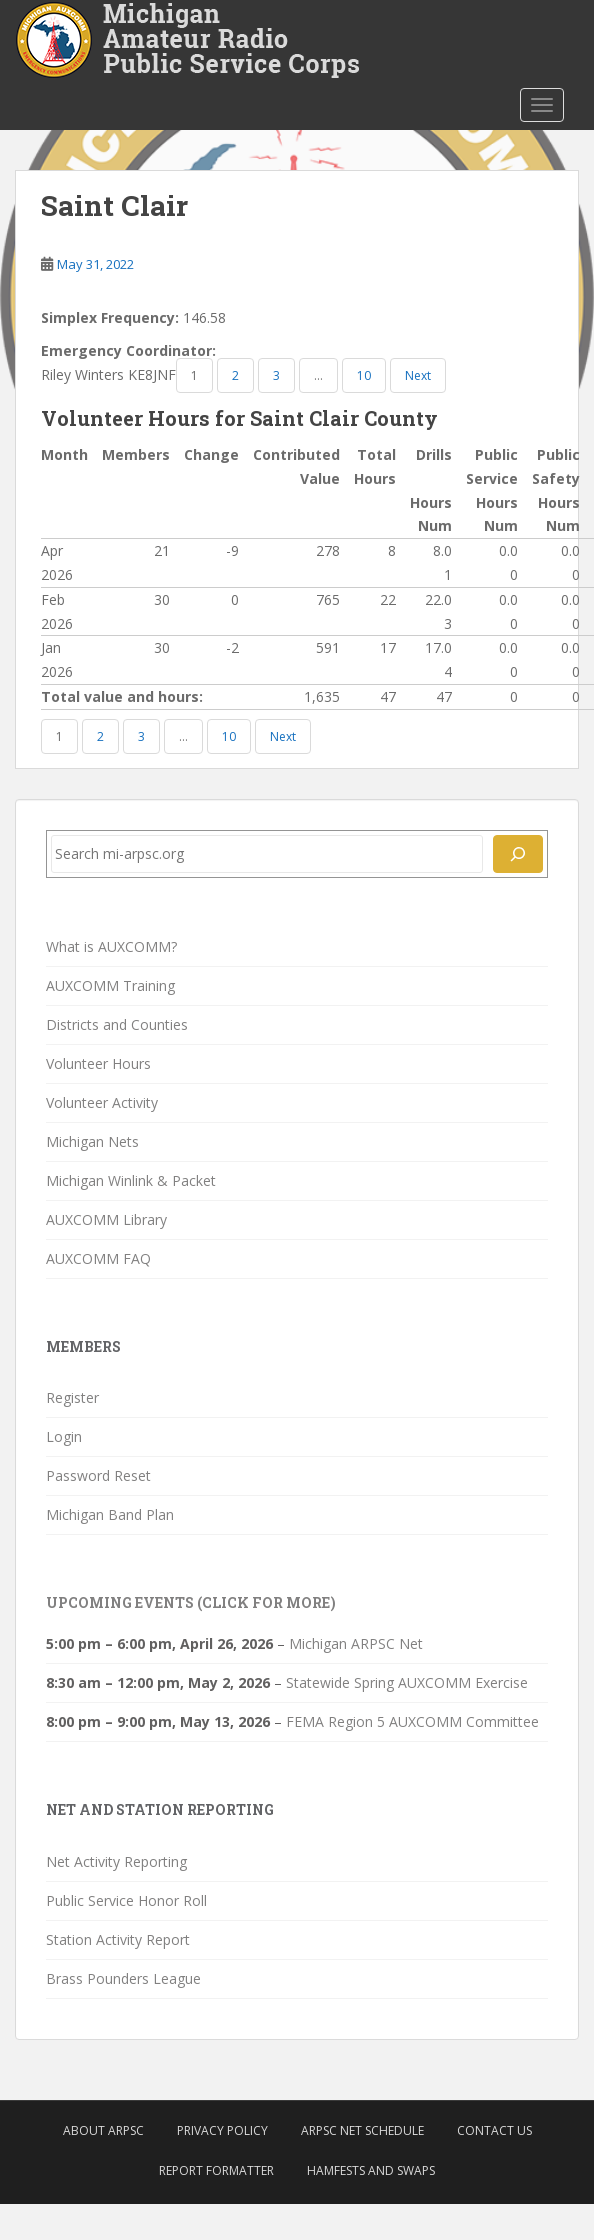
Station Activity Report (118, 1939)
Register (72, 1397)
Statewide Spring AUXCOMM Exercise (407, 1682)
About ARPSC (103, 2130)
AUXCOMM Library (106, 1219)
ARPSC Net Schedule (362, 2130)
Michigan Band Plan (110, 1514)
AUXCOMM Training (110, 985)
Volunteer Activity (102, 1102)
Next (418, 375)
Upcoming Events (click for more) (191, 1602)
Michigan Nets (92, 1141)
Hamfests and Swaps (371, 2170)
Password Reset (98, 1475)
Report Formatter (216, 2170)
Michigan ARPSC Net (356, 1643)
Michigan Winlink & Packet (131, 1180)
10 (364, 375)
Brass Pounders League (123, 1978)
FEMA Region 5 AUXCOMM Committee (412, 1721)
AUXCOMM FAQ (98, 1258)
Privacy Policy (222, 2130)
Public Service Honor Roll (126, 1900)
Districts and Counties (117, 1024)
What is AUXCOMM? (111, 946)
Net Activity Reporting (116, 1861)
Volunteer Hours (98, 1063)
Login (64, 1436)
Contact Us (494, 2130)
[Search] (518, 854)
